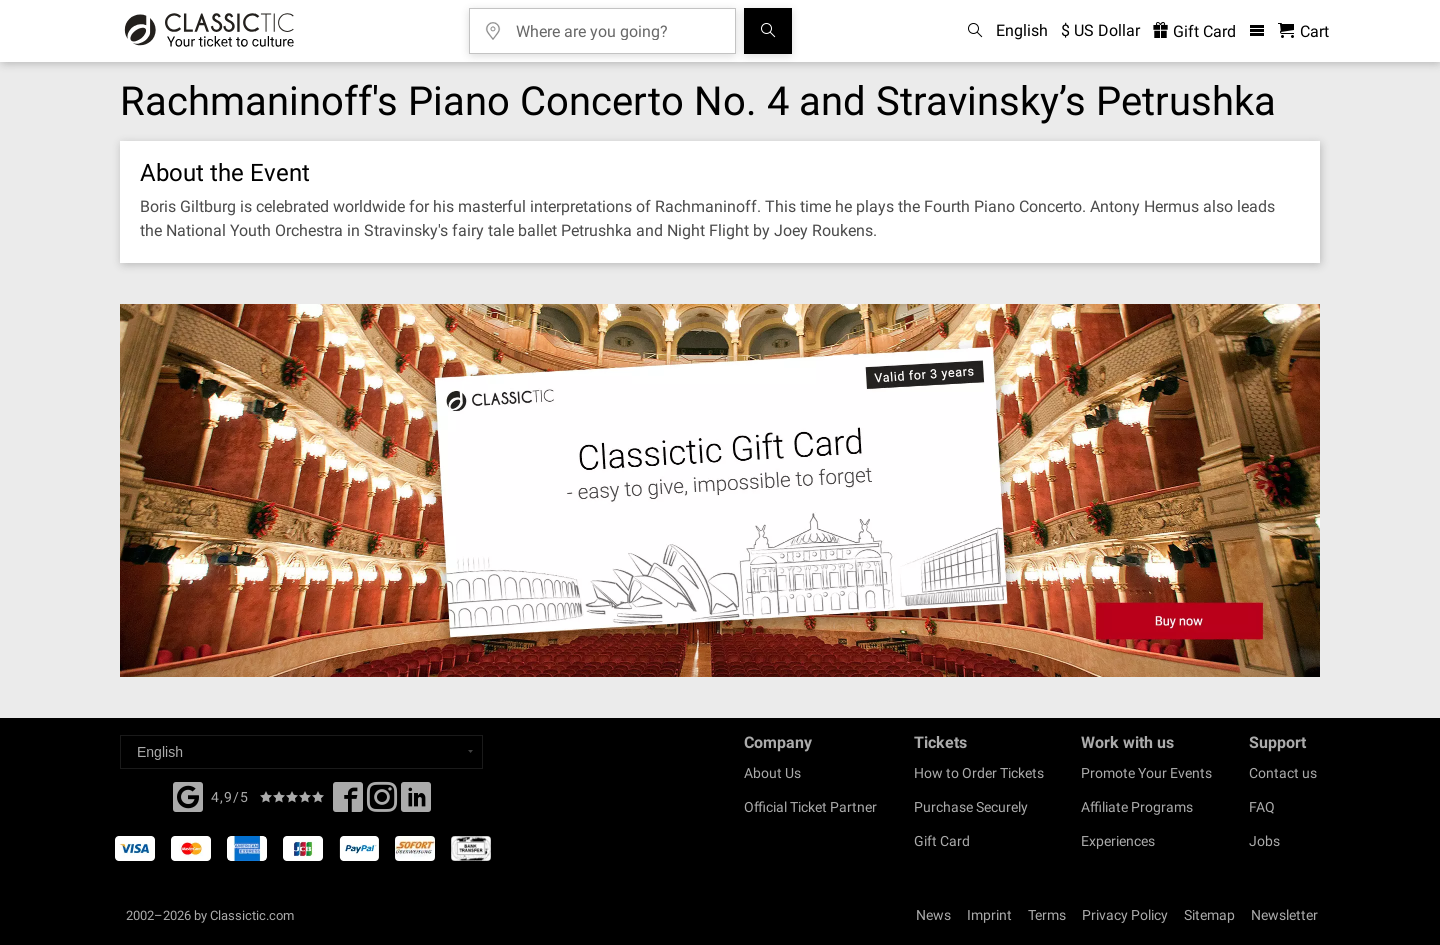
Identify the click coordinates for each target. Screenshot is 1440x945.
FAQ (1262, 807)
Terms (1047, 915)
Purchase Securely (971, 807)
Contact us (1283, 773)
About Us (772, 773)
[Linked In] (416, 803)
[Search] (768, 31)
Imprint (989, 915)
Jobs (1264, 841)
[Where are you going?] (617, 24)
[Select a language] (301, 752)
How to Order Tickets (979, 773)
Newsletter (1284, 915)
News (933, 915)
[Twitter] (382, 803)
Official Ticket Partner (810, 807)
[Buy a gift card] (720, 490)
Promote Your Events (1146, 773)
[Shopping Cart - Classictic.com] (1303, 31)
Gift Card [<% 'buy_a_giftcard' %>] (1194, 31)
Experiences (1118, 841)
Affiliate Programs (1137, 807)
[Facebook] (188, 795)
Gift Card (942, 841)
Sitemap (1209, 915)
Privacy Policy (1125, 915)
